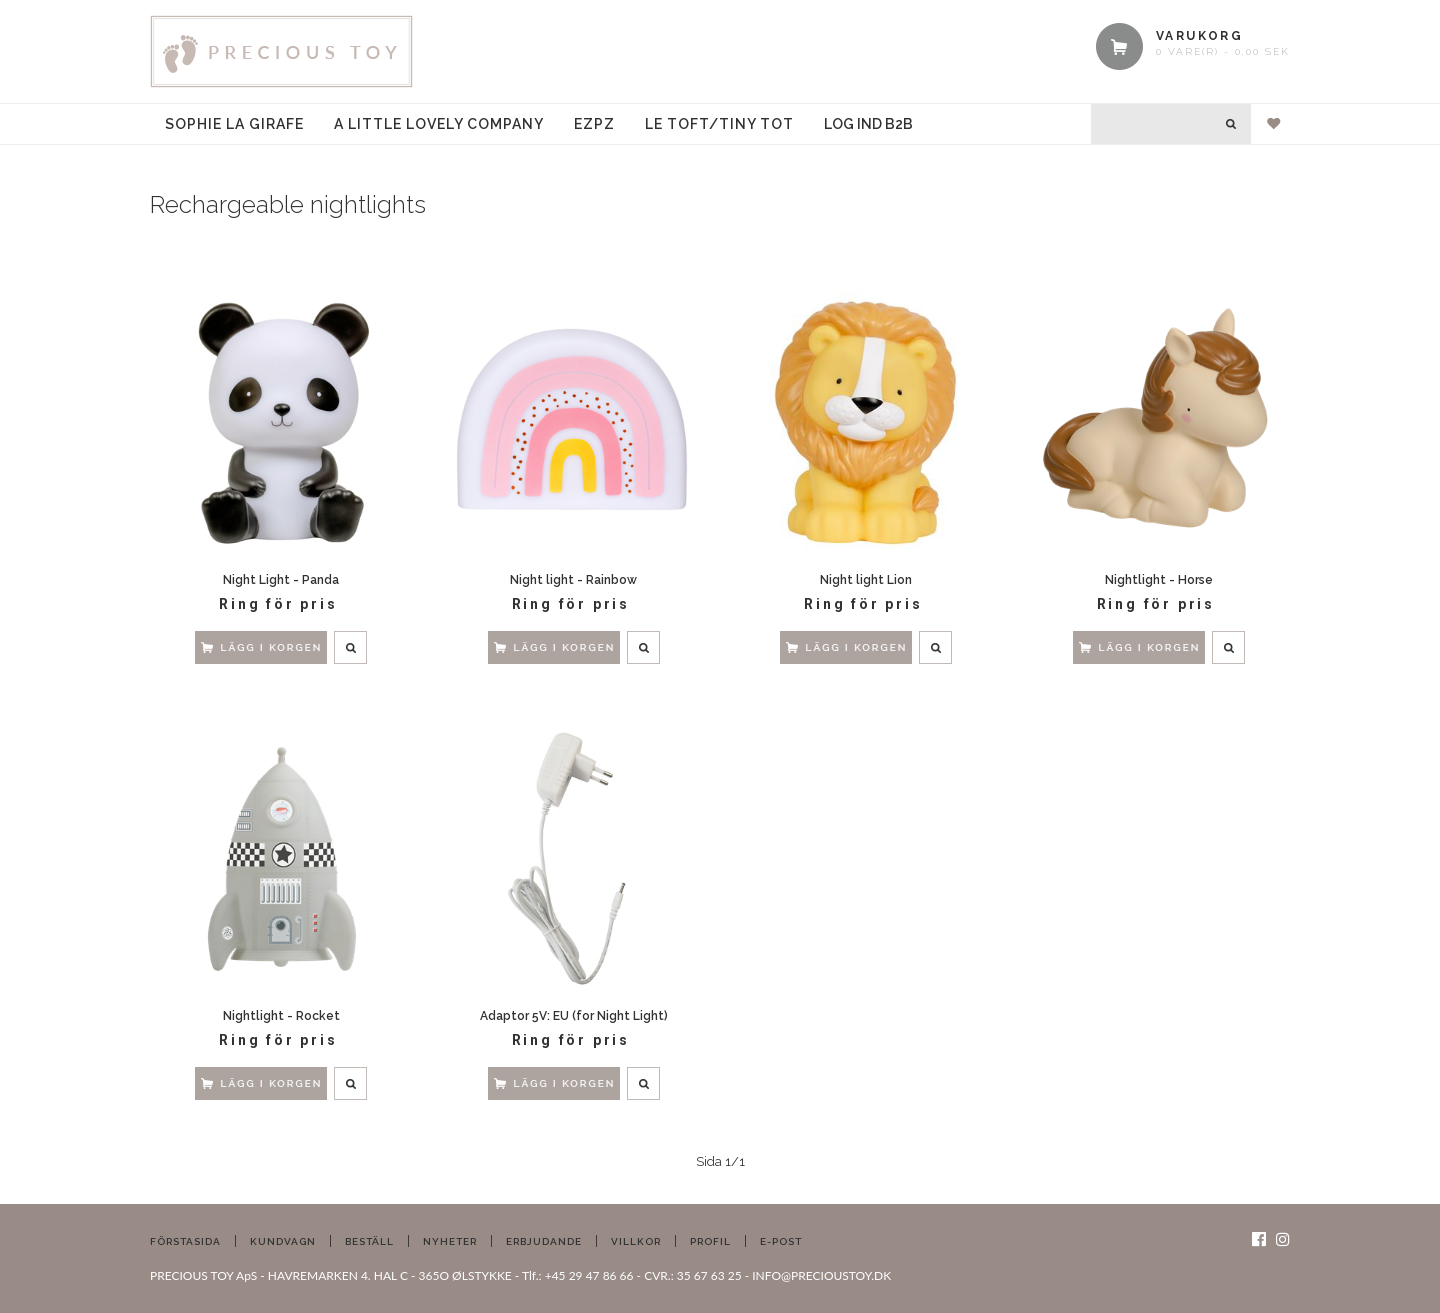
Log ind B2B (868, 124)
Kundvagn (283, 1241)
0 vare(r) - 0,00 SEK (1223, 51)
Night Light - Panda (281, 580)
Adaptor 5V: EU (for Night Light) (574, 1016)
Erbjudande (544, 1241)
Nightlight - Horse (1159, 580)
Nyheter (450, 1241)
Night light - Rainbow (573, 580)
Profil (710, 1241)
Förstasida (185, 1241)
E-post (781, 1241)
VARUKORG (1199, 36)
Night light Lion (866, 580)
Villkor (636, 1241)
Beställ (369, 1241)
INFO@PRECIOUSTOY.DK (821, 1275)
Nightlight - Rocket (281, 1016)
